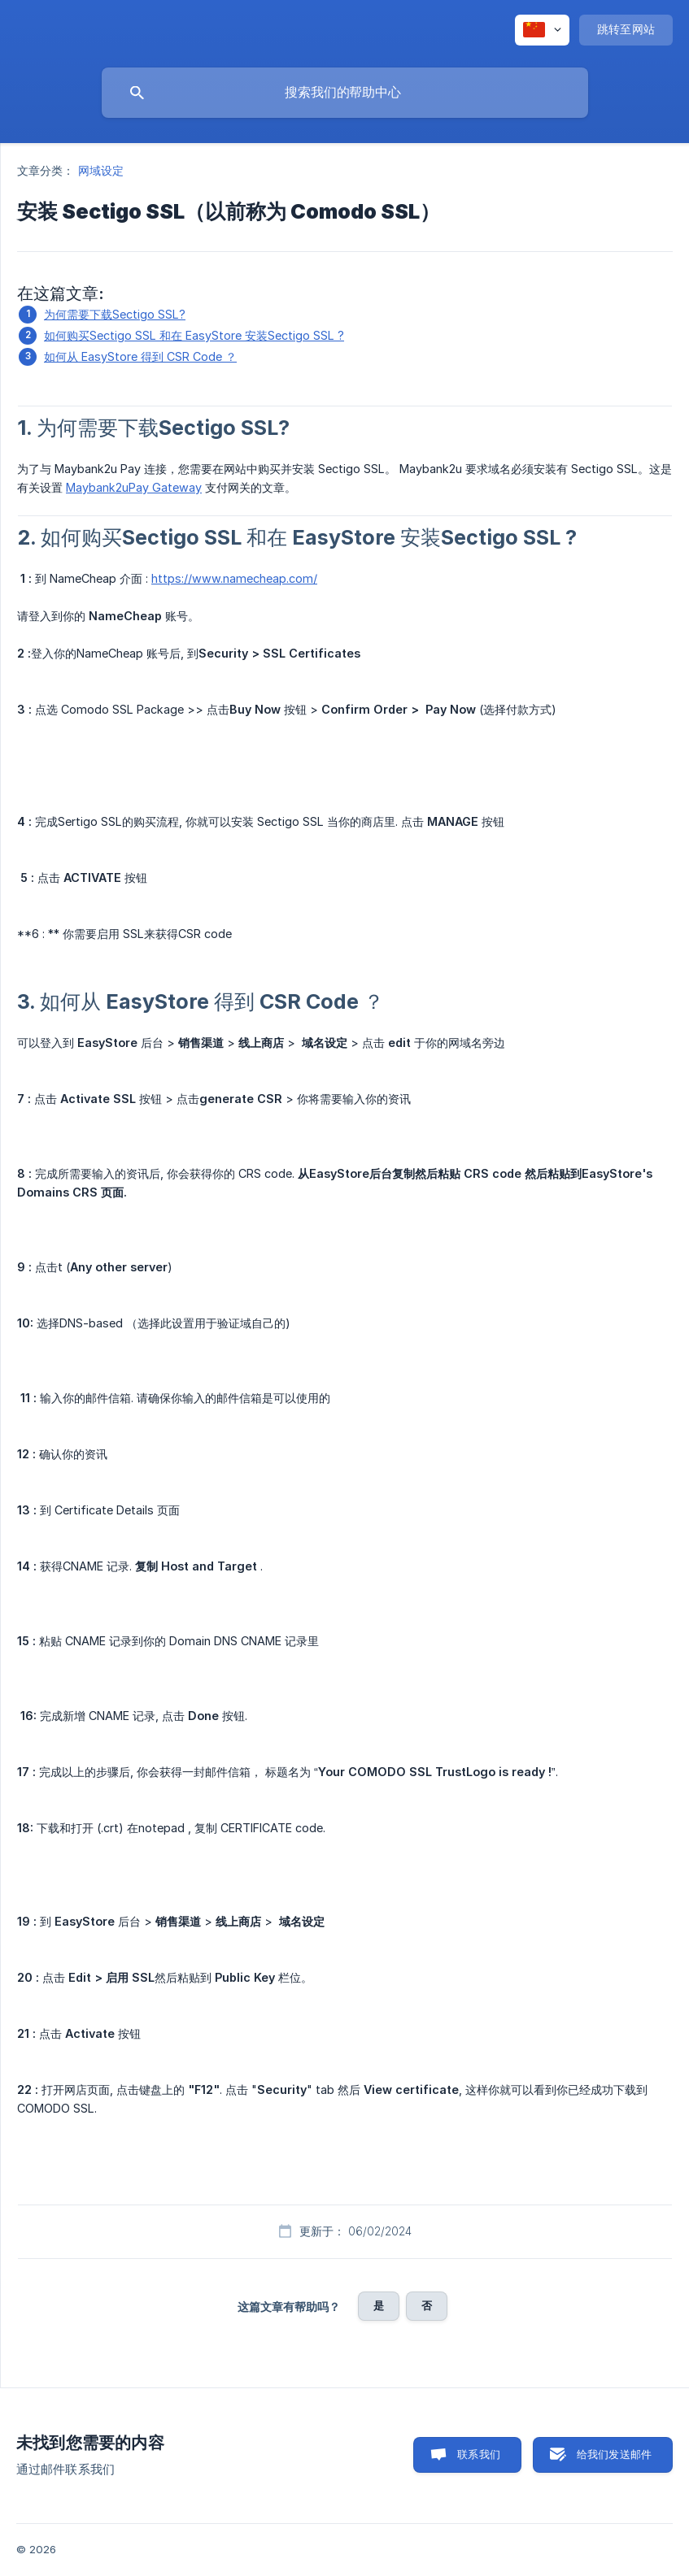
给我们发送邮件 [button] (614, 2454)
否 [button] (426, 2305)
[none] (542, 30)
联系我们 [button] (478, 2454)
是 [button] (378, 2305)
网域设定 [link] (101, 170)
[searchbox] (345, 92)
